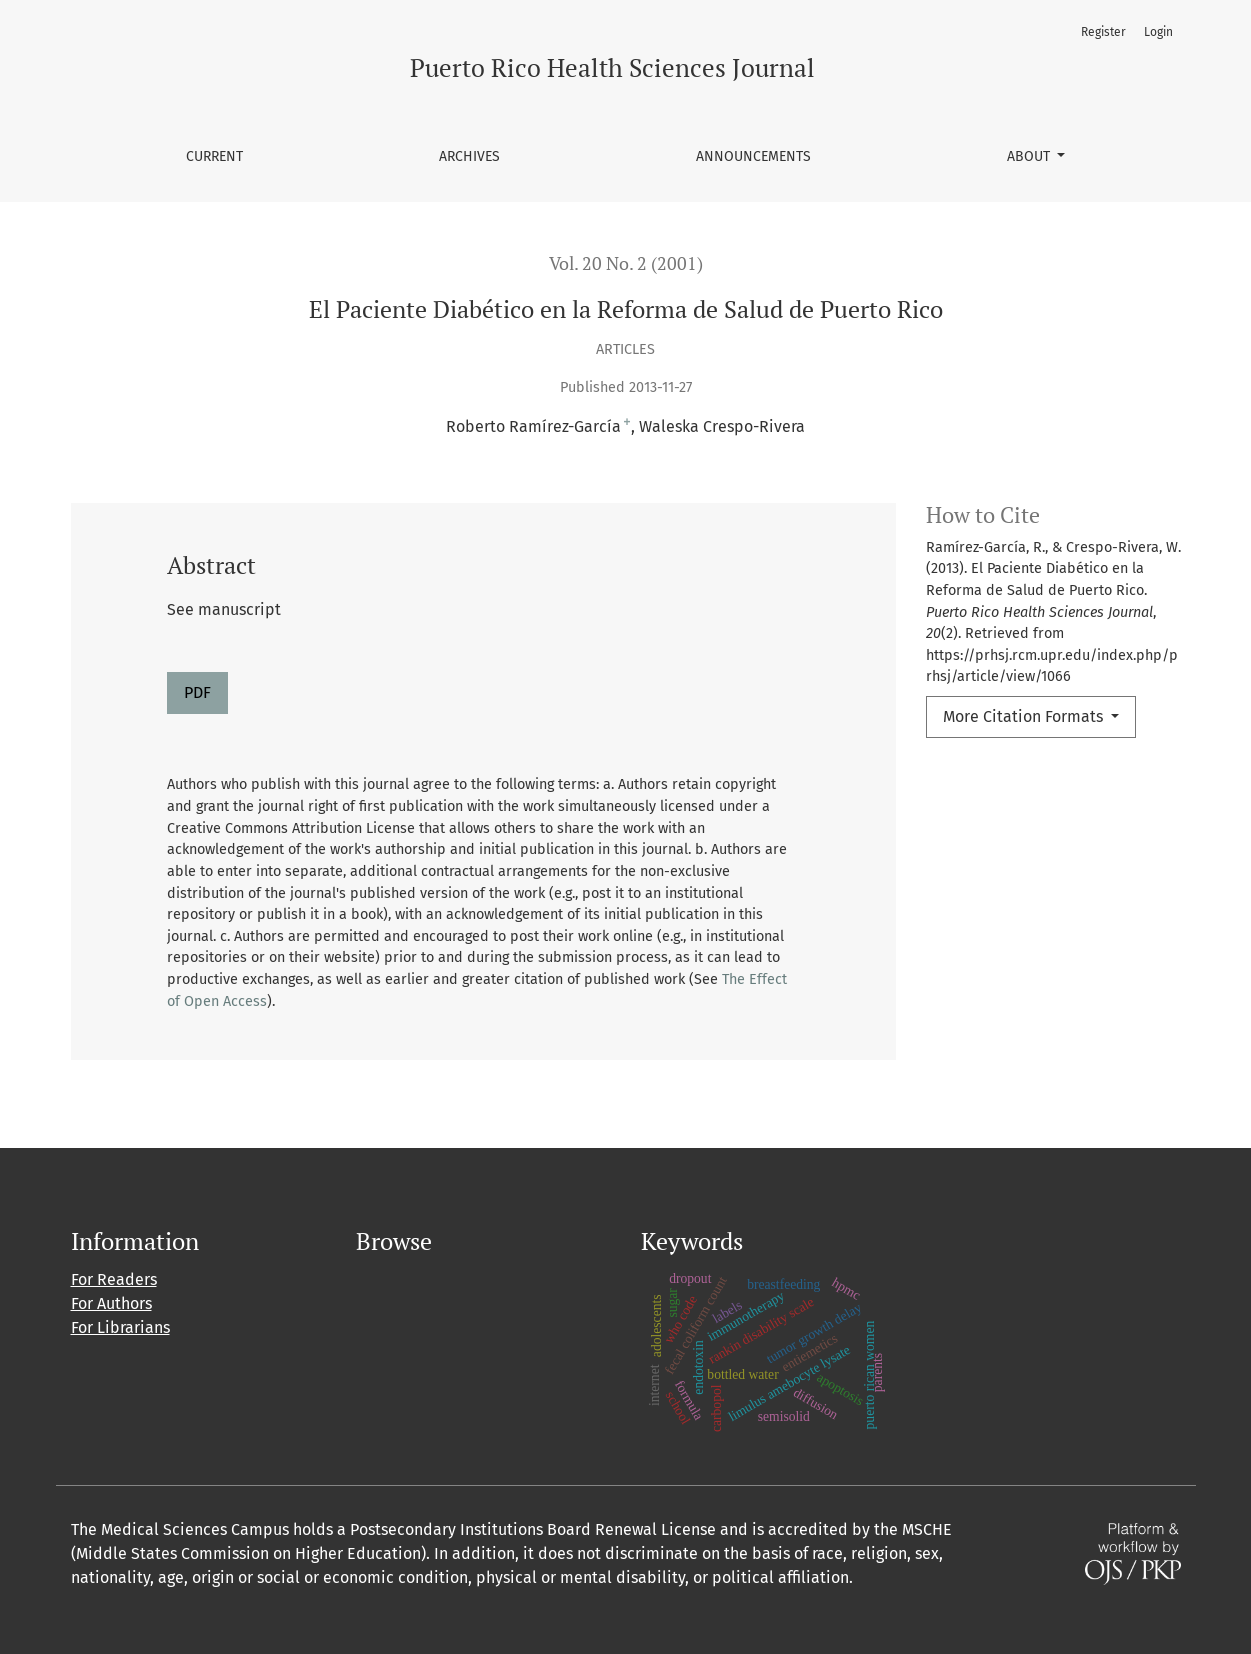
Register (1103, 32)
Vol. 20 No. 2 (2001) (626, 263)
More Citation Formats (1025, 716)
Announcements (753, 156)
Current (214, 156)
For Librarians (120, 1327)
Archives (469, 156)
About (1030, 156)
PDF (197, 692)
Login (1158, 32)
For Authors (111, 1303)
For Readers (114, 1279)
